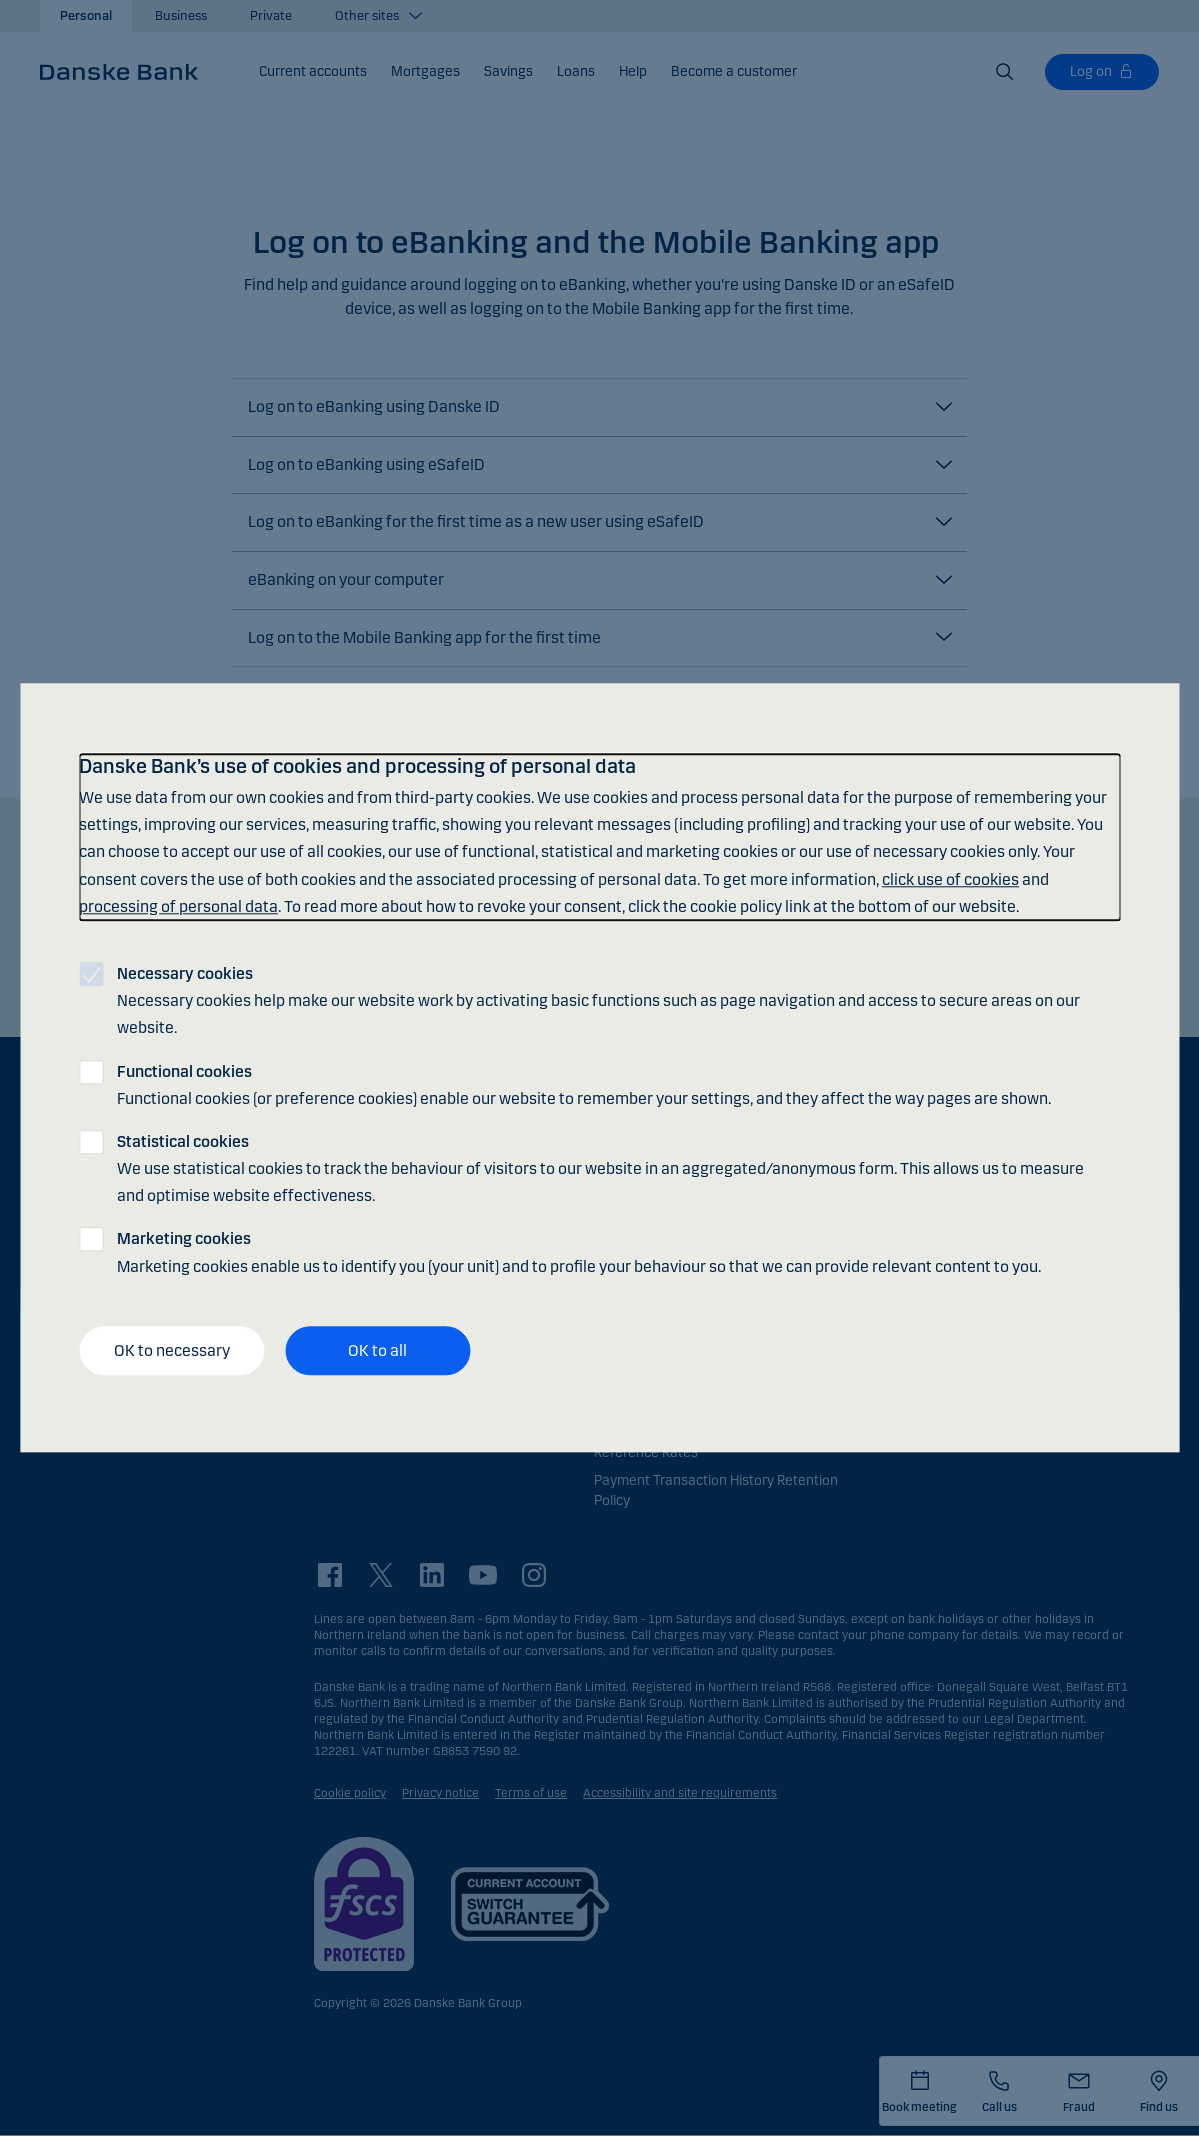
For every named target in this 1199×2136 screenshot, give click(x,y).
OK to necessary (172, 1350)
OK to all (377, 1350)
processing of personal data (178, 906)
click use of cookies (950, 879)
